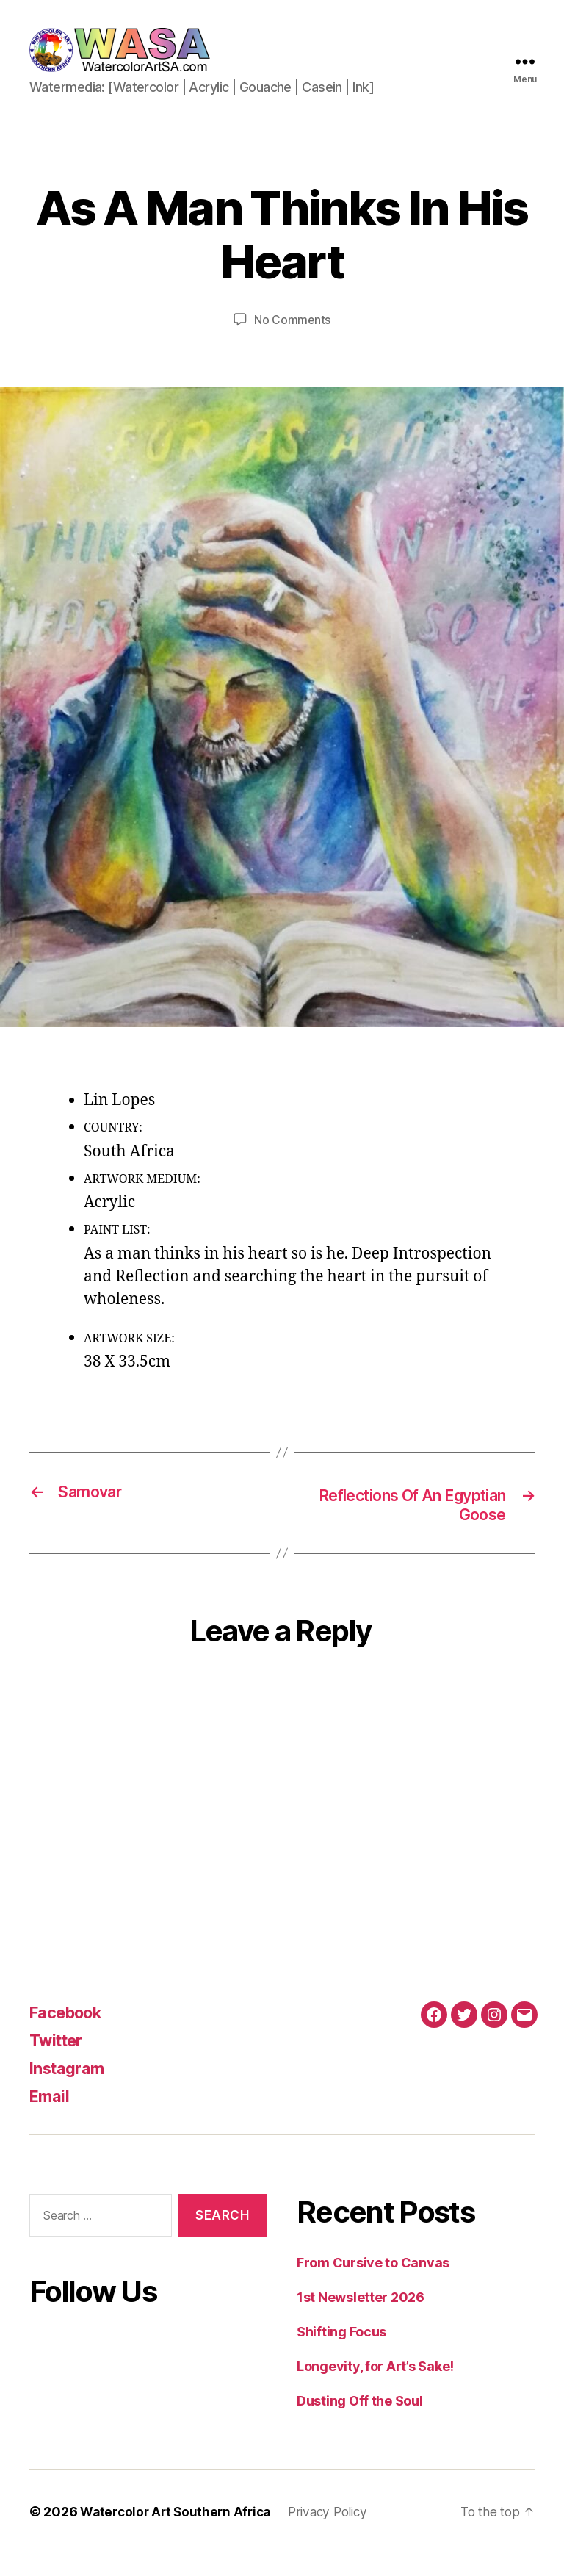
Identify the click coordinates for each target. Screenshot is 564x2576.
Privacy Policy (338, 2534)
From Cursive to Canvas (373, 2285)
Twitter (59, 2062)
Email (51, 2118)
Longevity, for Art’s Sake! (375, 2389)
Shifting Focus (341, 2354)
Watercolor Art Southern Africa (179, 2534)
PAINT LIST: (117, 1252)
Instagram (70, 2090)
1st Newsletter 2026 (360, 2320)
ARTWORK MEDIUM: (142, 1200)
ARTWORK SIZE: (129, 1360)
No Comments (291, 341)
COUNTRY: (113, 1150)
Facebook (70, 2035)
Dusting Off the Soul (360, 2423)
